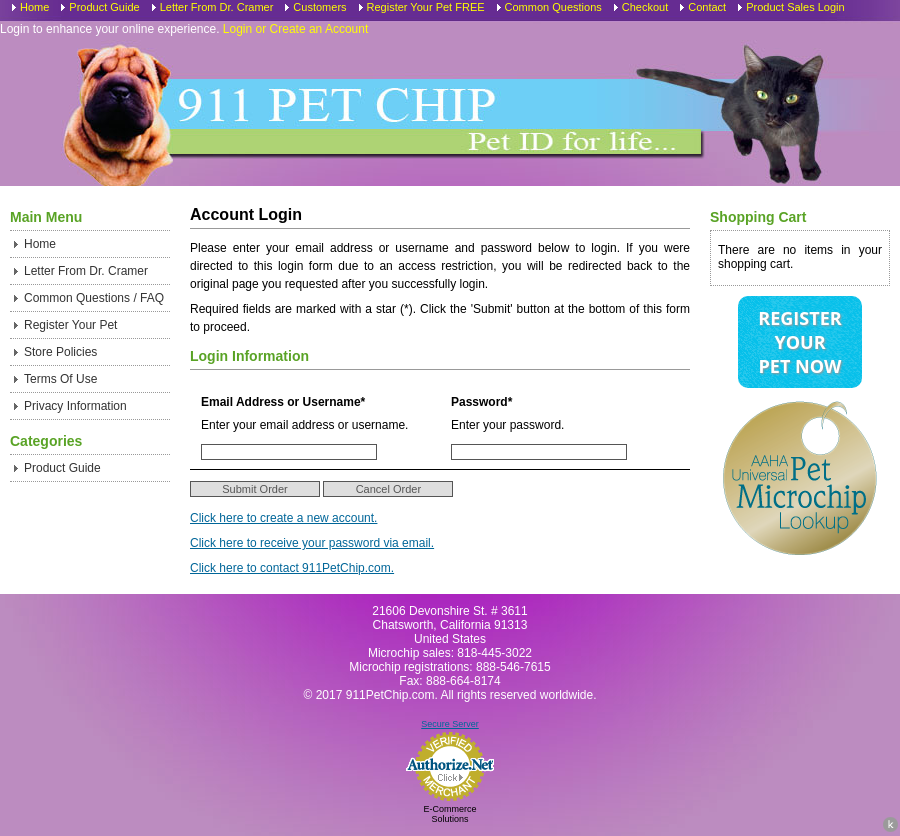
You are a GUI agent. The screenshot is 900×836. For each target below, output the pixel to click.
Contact (707, 7)
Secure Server (450, 724)
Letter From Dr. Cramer (217, 7)
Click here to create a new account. (283, 518)
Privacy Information (75, 406)
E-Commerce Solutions (449, 814)
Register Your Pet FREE (426, 7)
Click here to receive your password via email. (312, 543)
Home (34, 7)
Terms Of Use (60, 379)
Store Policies (60, 352)
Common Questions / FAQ (94, 298)
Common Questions (553, 7)
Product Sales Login (795, 7)
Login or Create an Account (295, 29)
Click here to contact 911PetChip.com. (292, 568)
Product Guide (104, 7)
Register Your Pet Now (799, 342)
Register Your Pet (70, 325)
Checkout (645, 7)
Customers (319, 7)
